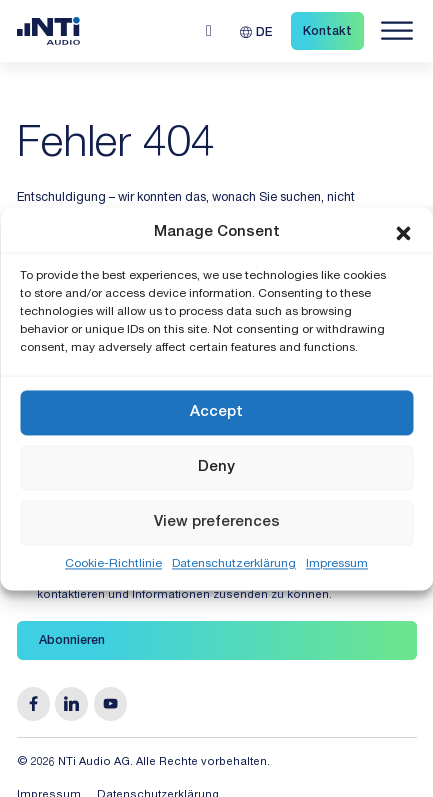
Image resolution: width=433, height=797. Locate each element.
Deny (216, 467)
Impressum (337, 564)
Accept (216, 412)
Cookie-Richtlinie (113, 564)
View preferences (217, 522)
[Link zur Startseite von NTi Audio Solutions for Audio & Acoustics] (49, 31)
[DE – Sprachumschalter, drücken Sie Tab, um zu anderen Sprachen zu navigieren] (256, 31)
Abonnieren (72, 641)
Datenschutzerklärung (234, 564)
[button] (403, 233)
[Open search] (209, 31)
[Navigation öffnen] (397, 31)
